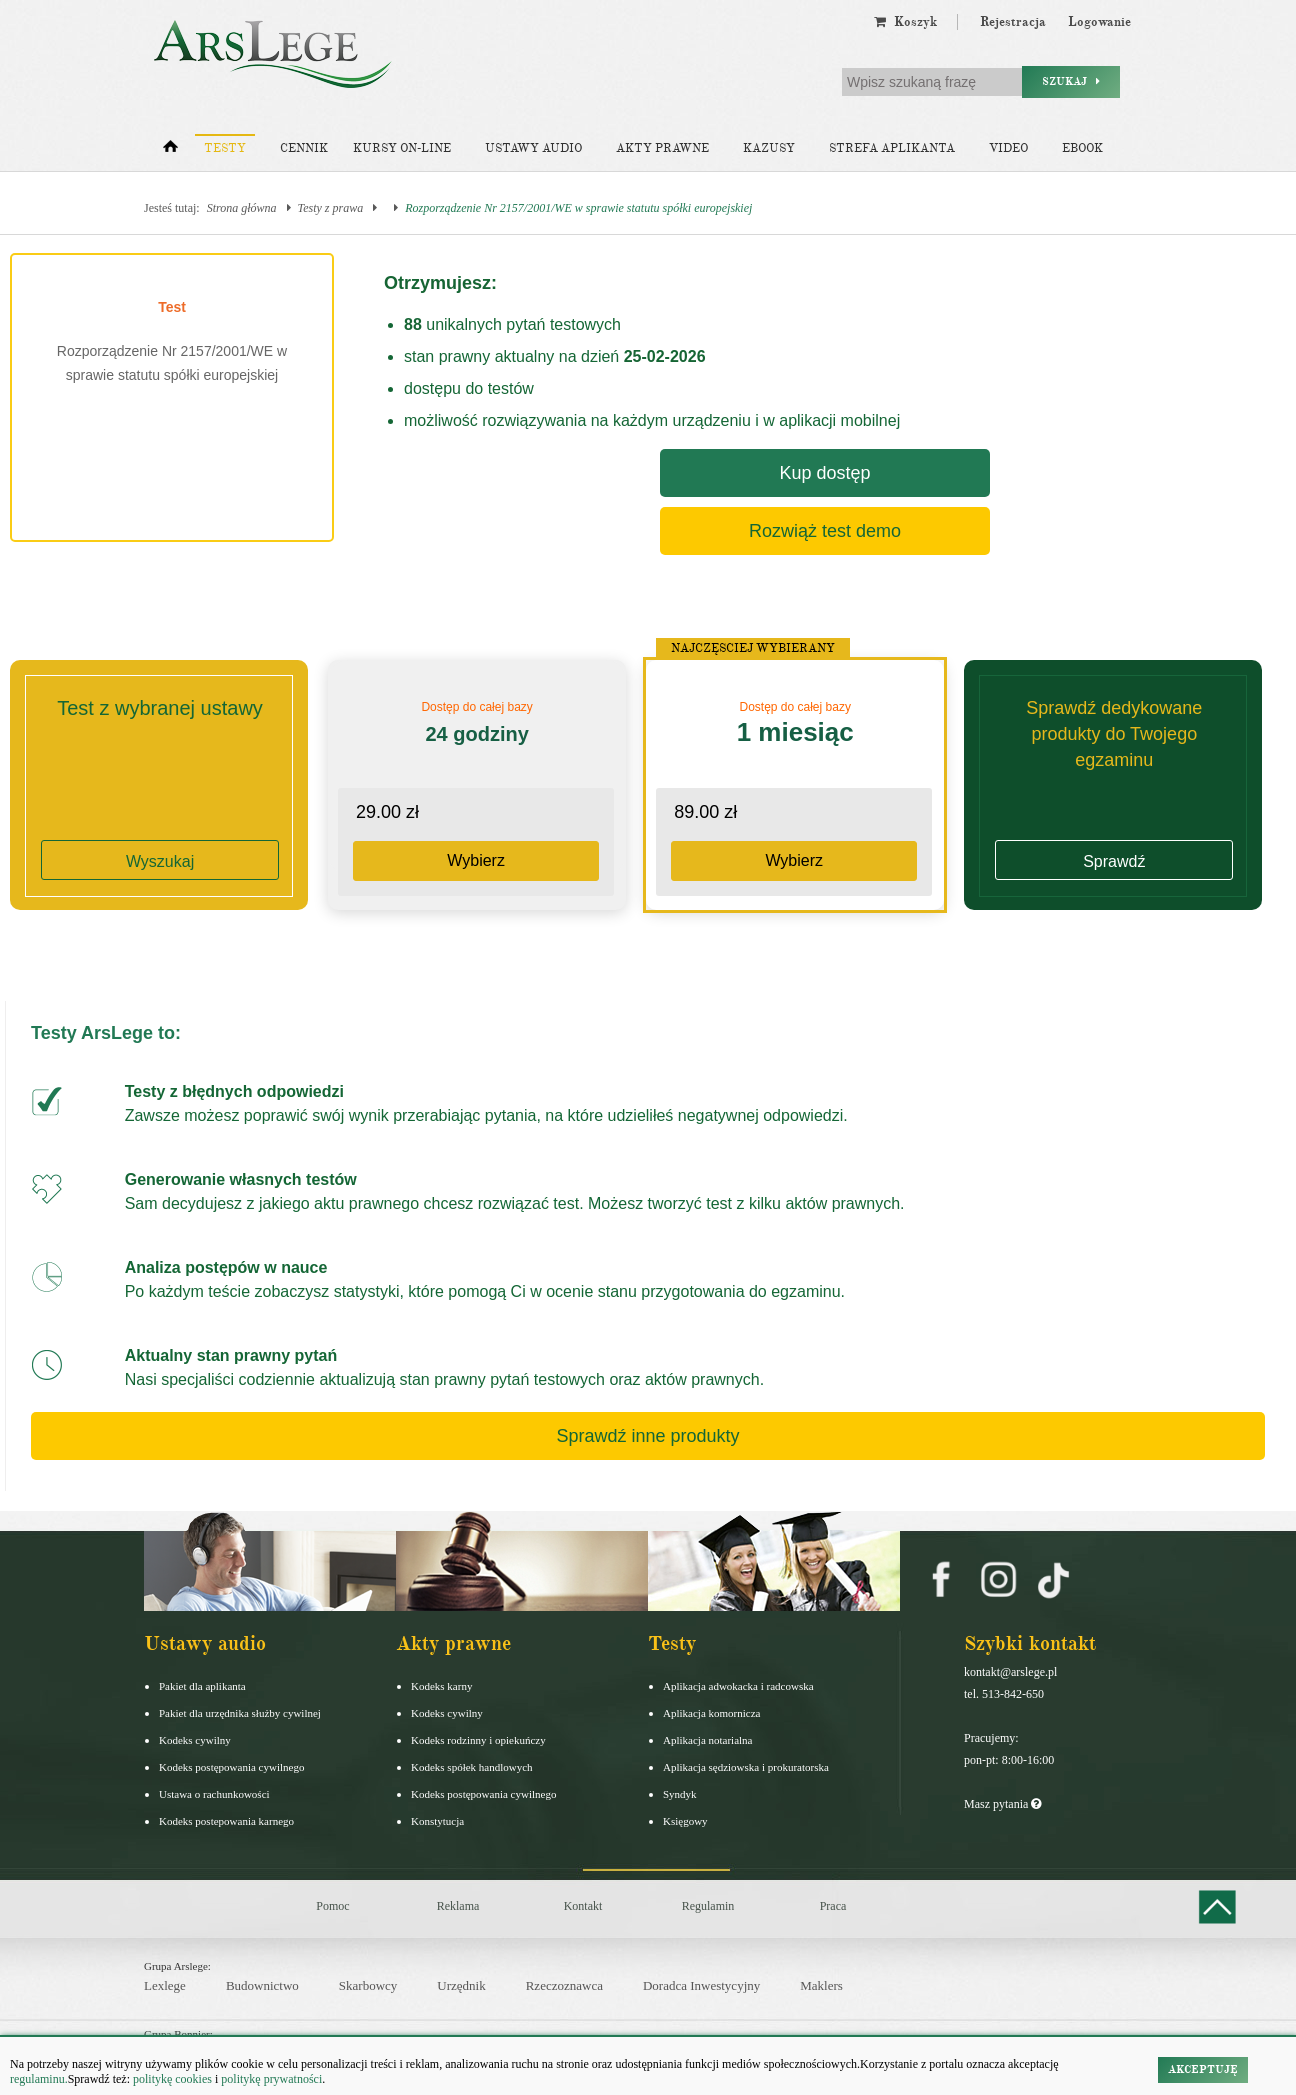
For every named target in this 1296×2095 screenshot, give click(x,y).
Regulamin (708, 1906)
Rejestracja (1013, 22)
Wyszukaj (160, 861)
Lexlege (165, 1985)
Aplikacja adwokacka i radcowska (738, 1686)
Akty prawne (662, 148)
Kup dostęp (824, 473)
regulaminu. (39, 2079)
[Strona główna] (170, 151)
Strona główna (242, 208)
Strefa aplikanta (892, 148)
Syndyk (680, 1794)
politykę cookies (172, 2079)
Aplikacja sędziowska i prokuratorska (746, 1767)
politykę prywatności (271, 2079)
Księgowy (685, 1821)
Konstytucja (437, 1821)
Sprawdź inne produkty (647, 1436)
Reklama (458, 1906)
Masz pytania (1002, 1804)
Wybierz (476, 860)
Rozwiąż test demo (825, 531)
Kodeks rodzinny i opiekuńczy (478, 1740)
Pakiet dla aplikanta (202, 1686)
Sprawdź (1114, 861)
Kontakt (583, 1906)
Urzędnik (461, 1985)
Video (1008, 148)
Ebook (1082, 148)
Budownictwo (262, 1985)
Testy (225, 148)
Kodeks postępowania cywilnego (231, 1767)
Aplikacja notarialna (708, 1740)
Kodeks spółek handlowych (472, 1767)
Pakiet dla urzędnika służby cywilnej (240, 1713)
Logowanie (1099, 22)
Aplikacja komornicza (711, 1713)
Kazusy (769, 148)
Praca (833, 1906)
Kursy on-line (402, 148)
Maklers (821, 1985)
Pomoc (332, 1906)
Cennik (304, 148)
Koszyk (905, 22)
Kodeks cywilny (195, 1740)
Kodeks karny (441, 1686)
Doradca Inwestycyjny (701, 1985)
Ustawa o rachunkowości (214, 1794)
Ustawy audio (533, 148)
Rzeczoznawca (564, 1985)
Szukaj (1071, 81)
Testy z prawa (331, 208)
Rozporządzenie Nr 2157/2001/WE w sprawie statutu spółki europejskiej (578, 208)
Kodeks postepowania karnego (226, 1821)
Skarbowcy (368, 1985)
